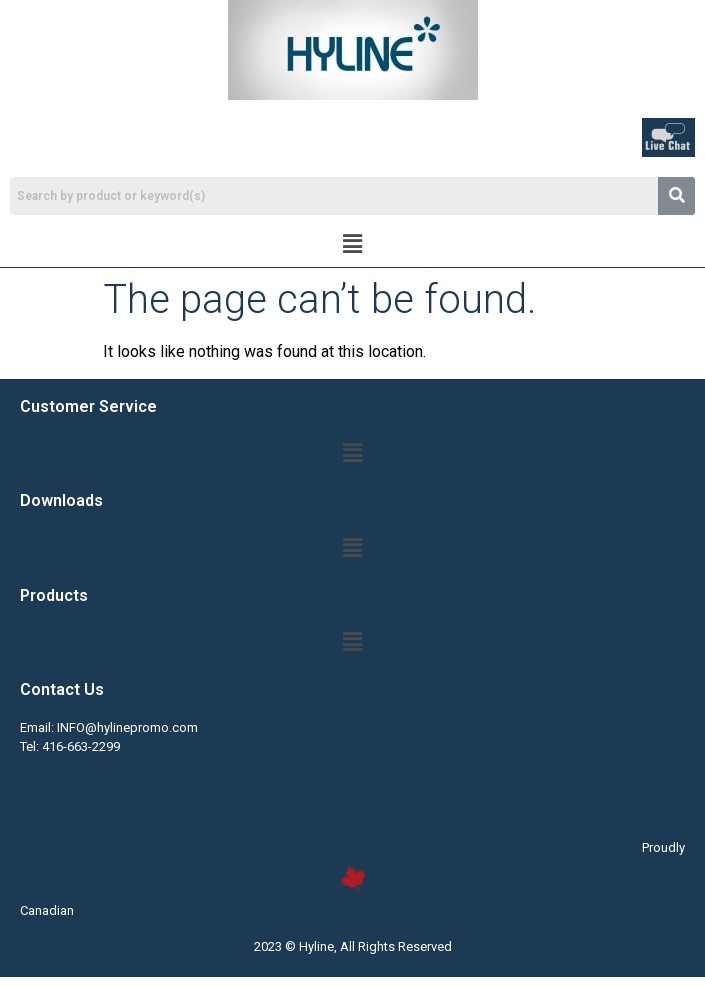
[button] (352, 244)
